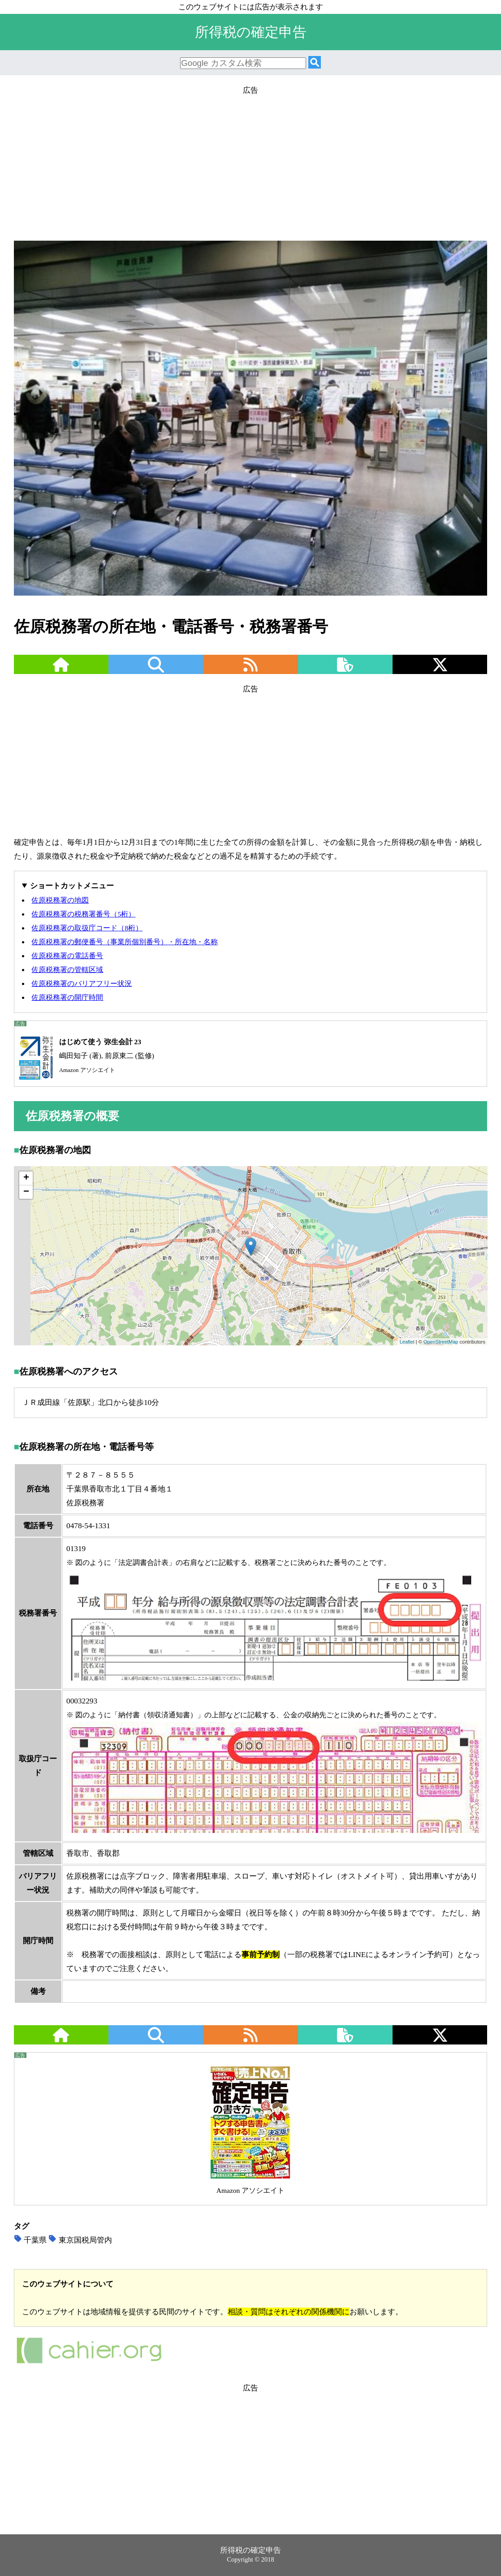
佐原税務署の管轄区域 (67, 969)
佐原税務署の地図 (60, 900)
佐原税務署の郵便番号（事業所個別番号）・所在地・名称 (124, 942)
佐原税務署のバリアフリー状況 (81, 983)
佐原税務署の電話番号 (67, 956)
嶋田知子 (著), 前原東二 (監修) (84, 1056)
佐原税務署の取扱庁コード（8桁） (87, 928)
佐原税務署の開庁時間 (67, 997)
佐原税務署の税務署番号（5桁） (83, 914)
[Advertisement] (250, 160)
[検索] (314, 63)
